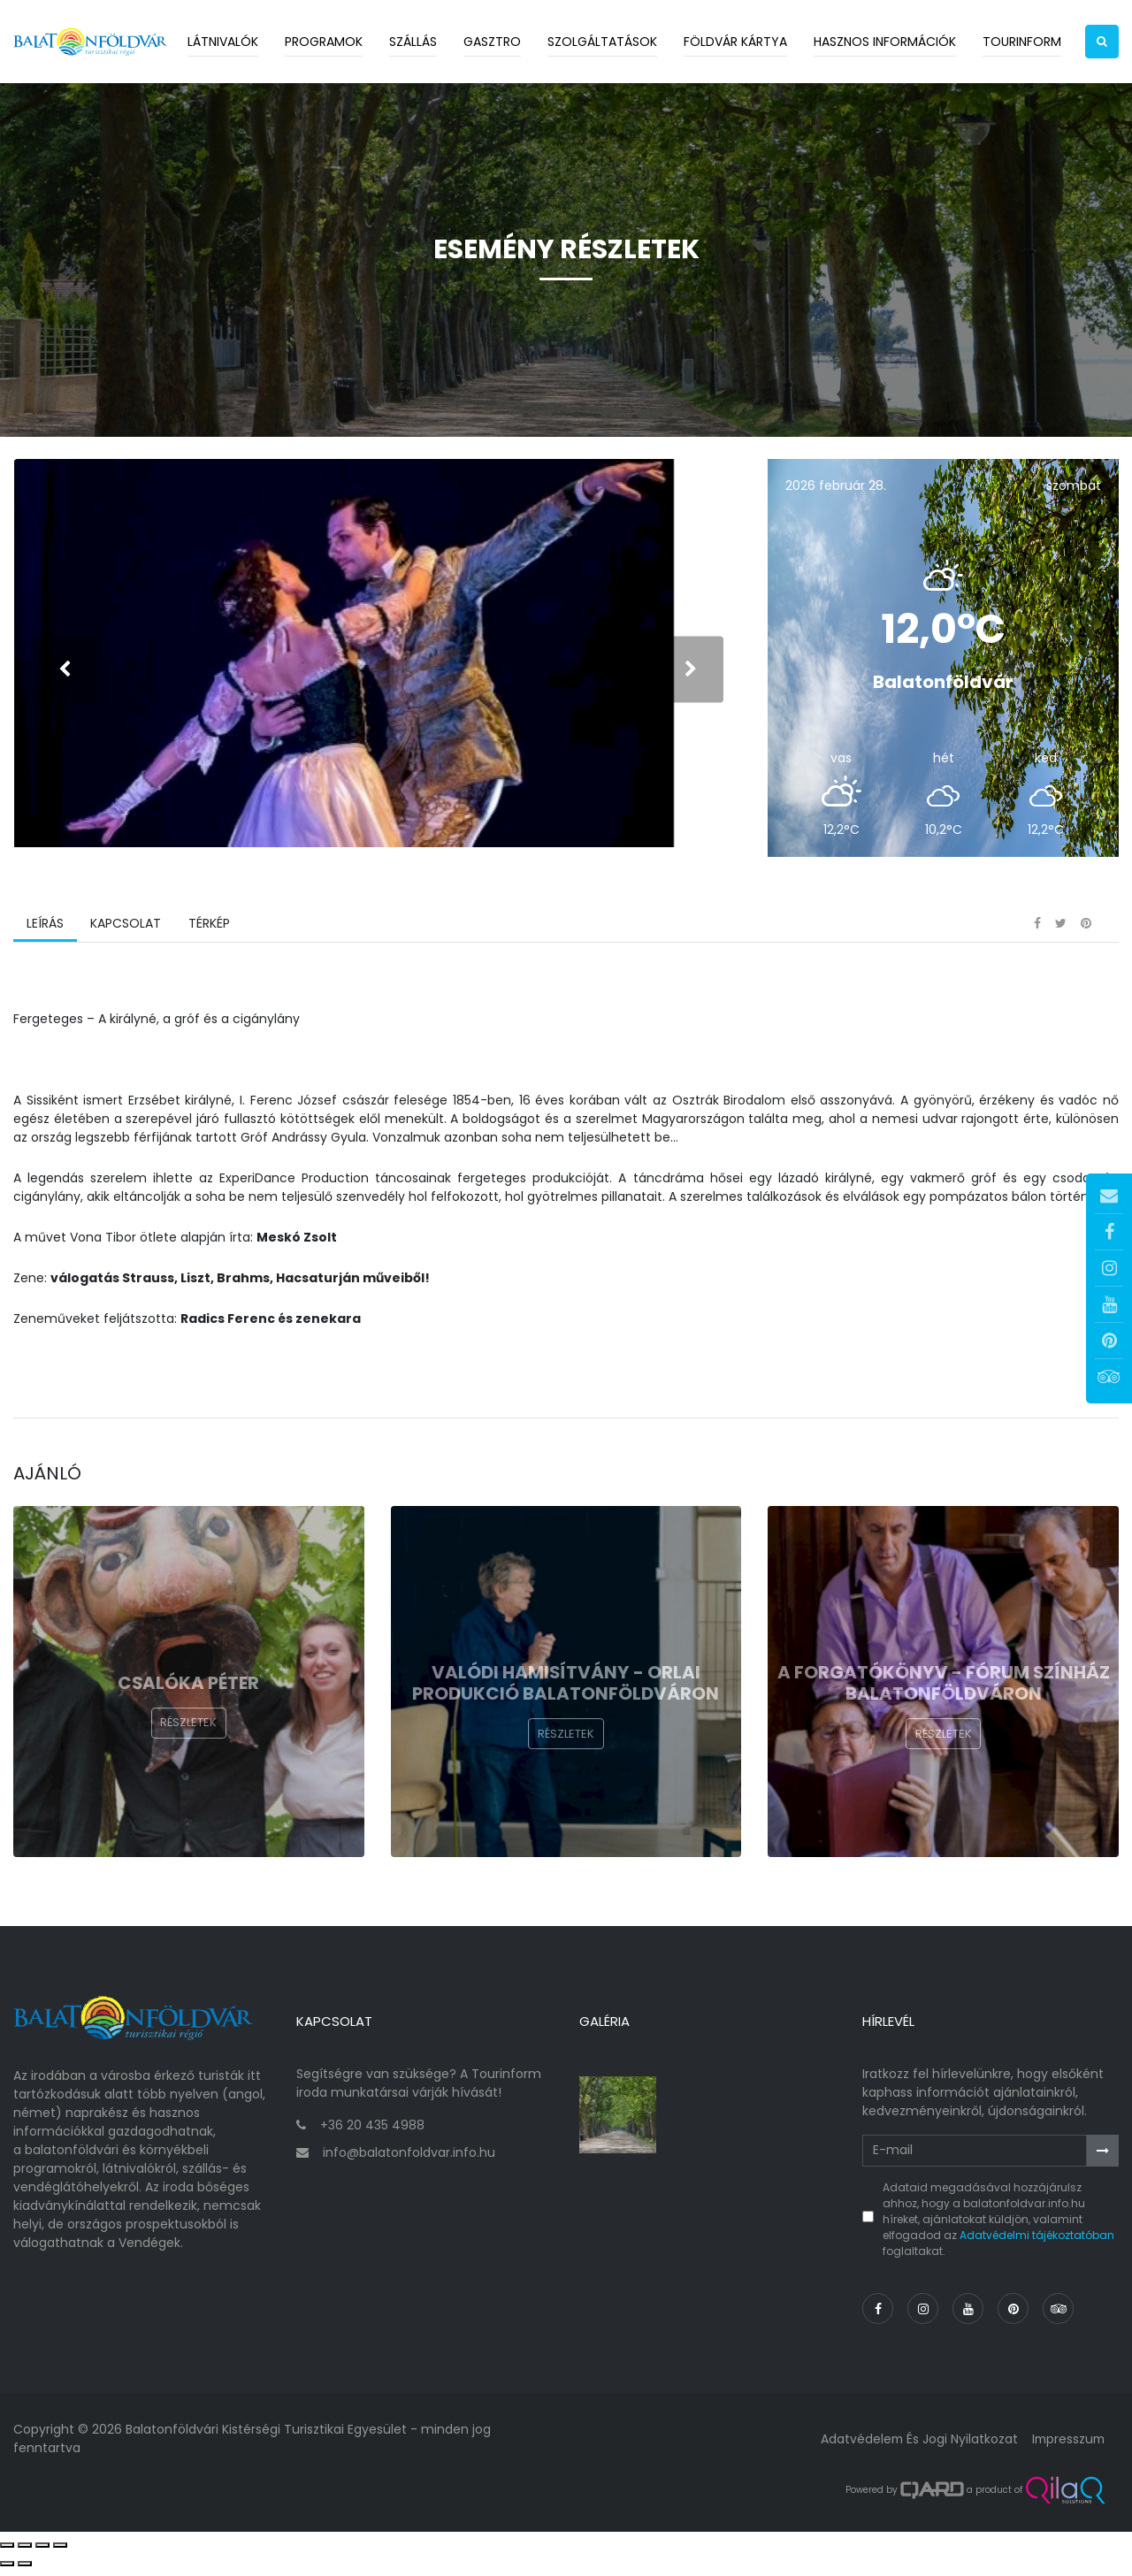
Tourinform (1022, 41)
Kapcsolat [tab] (125, 933)
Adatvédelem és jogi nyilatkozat (914, 2446)
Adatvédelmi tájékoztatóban (1037, 2242)
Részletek (188, 1732)
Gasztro (492, 41)
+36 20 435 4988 (372, 2132)
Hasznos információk (885, 41)
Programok (324, 41)
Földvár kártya (735, 41)
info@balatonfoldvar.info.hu (409, 2159)
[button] (1102, 41)
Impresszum (1067, 2446)
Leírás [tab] (45, 933)
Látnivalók (222, 41)
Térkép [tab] (208, 933)
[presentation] (64, 673)
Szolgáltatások (602, 41)
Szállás (413, 41)
